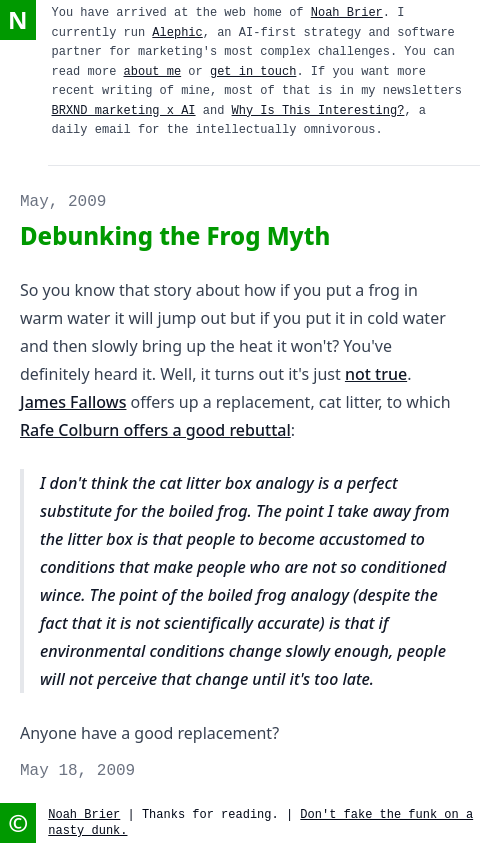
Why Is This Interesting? (318, 111)
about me (153, 72)
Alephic (177, 33)
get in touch (253, 72)
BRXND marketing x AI (124, 111)
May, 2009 (63, 202)
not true (376, 374)
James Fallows (73, 402)
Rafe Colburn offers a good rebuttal (155, 430)
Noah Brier (347, 13)
